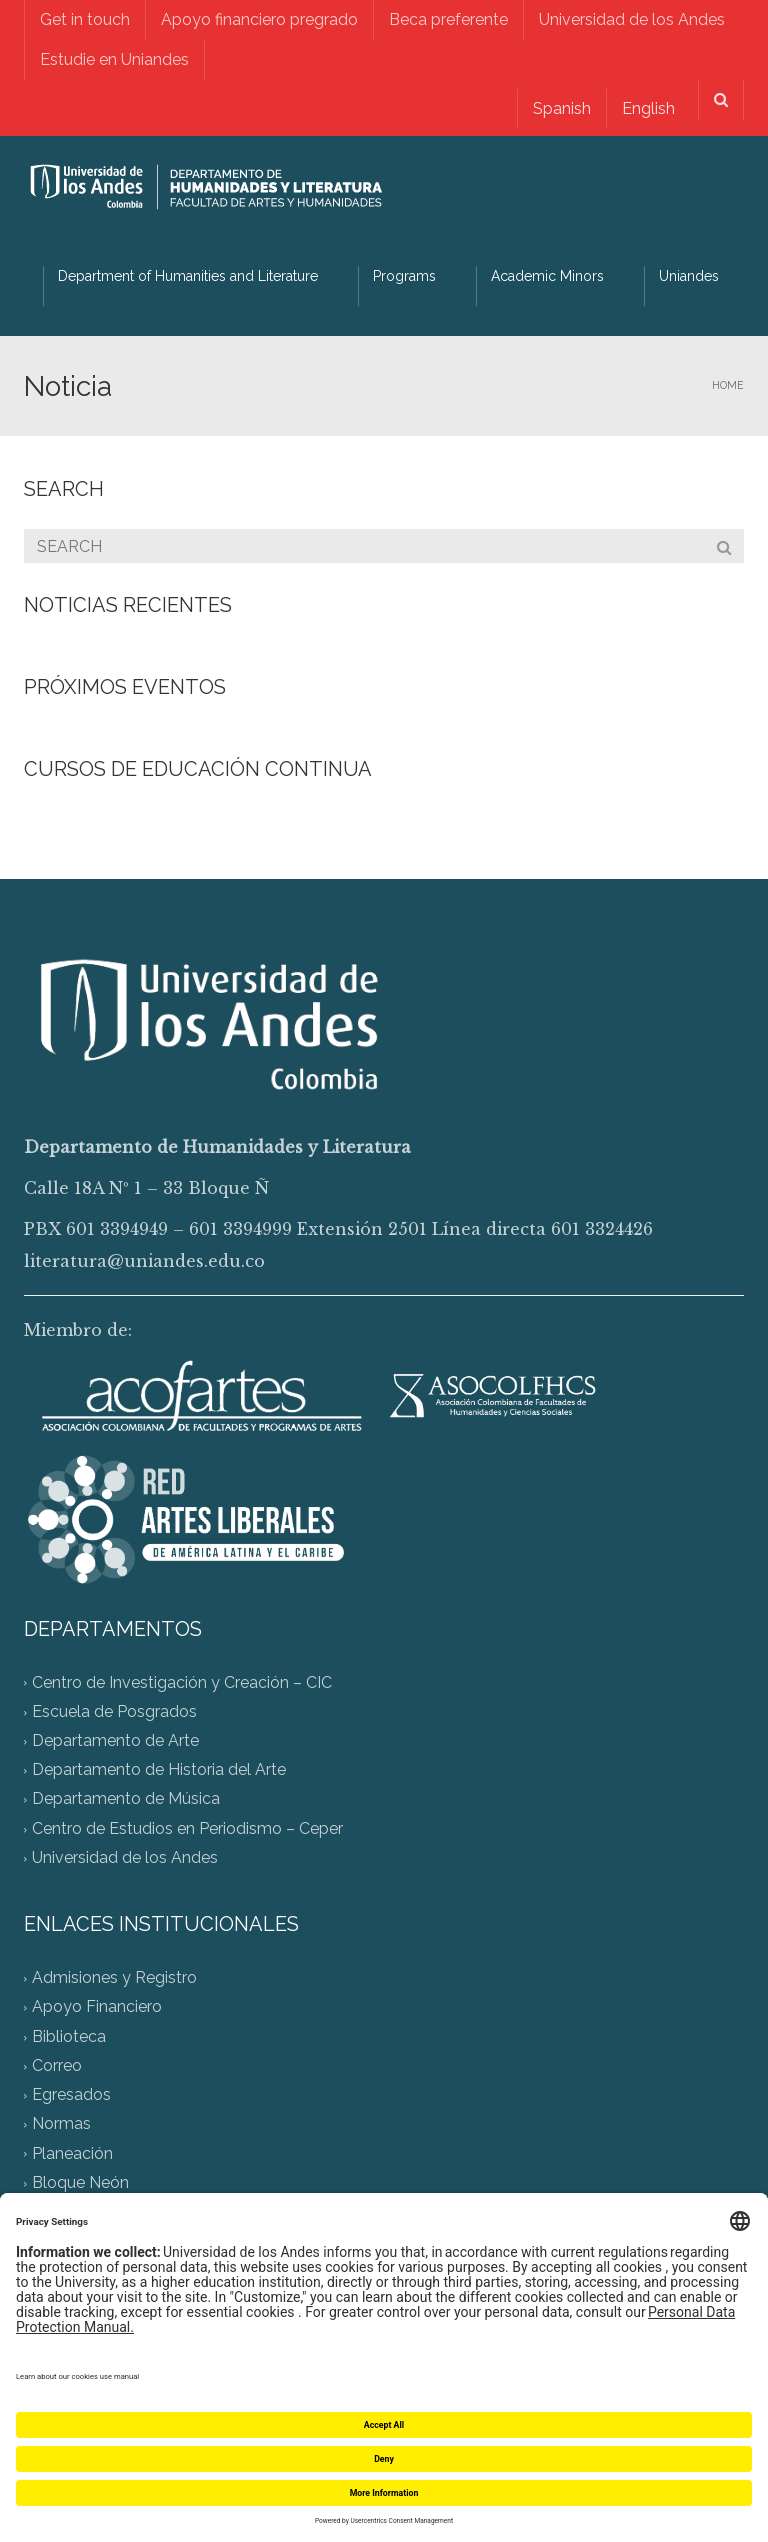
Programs (404, 276)
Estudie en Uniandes (114, 59)
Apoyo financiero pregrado (259, 19)
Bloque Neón (80, 2182)
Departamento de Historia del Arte (159, 1770)
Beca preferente (448, 19)
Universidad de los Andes (632, 19)
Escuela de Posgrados (114, 1711)
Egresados (71, 2095)
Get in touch (85, 19)
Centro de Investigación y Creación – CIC (182, 1682)
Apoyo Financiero (97, 2007)
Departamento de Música (126, 1799)
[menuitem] (560, 108)
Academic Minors (547, 276)
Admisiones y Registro (114, 1978)
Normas (61, 2124)
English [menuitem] (647, 108)
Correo (57, 2065)
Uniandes (689, 276)
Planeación (72, 2153)
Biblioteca (69, 2036)
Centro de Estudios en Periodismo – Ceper (187, 1828)
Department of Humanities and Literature (188, 276)
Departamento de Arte (115, 1740)
